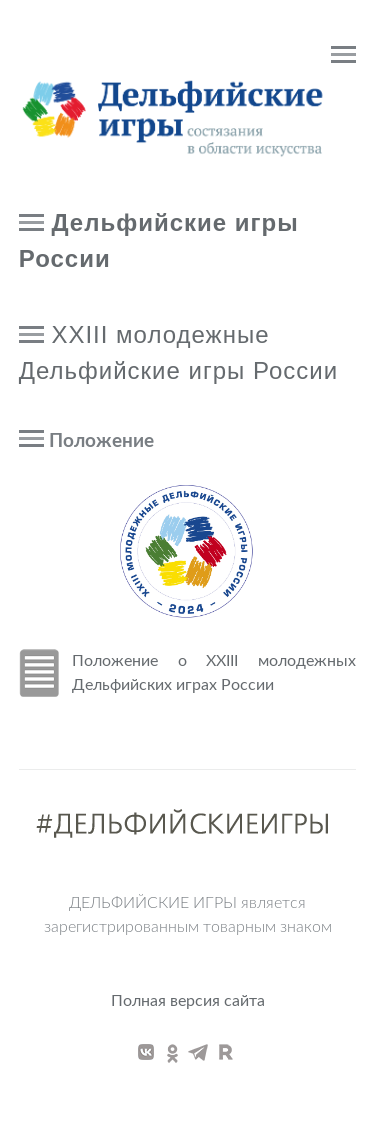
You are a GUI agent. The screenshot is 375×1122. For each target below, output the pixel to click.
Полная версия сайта (188, 1001)
